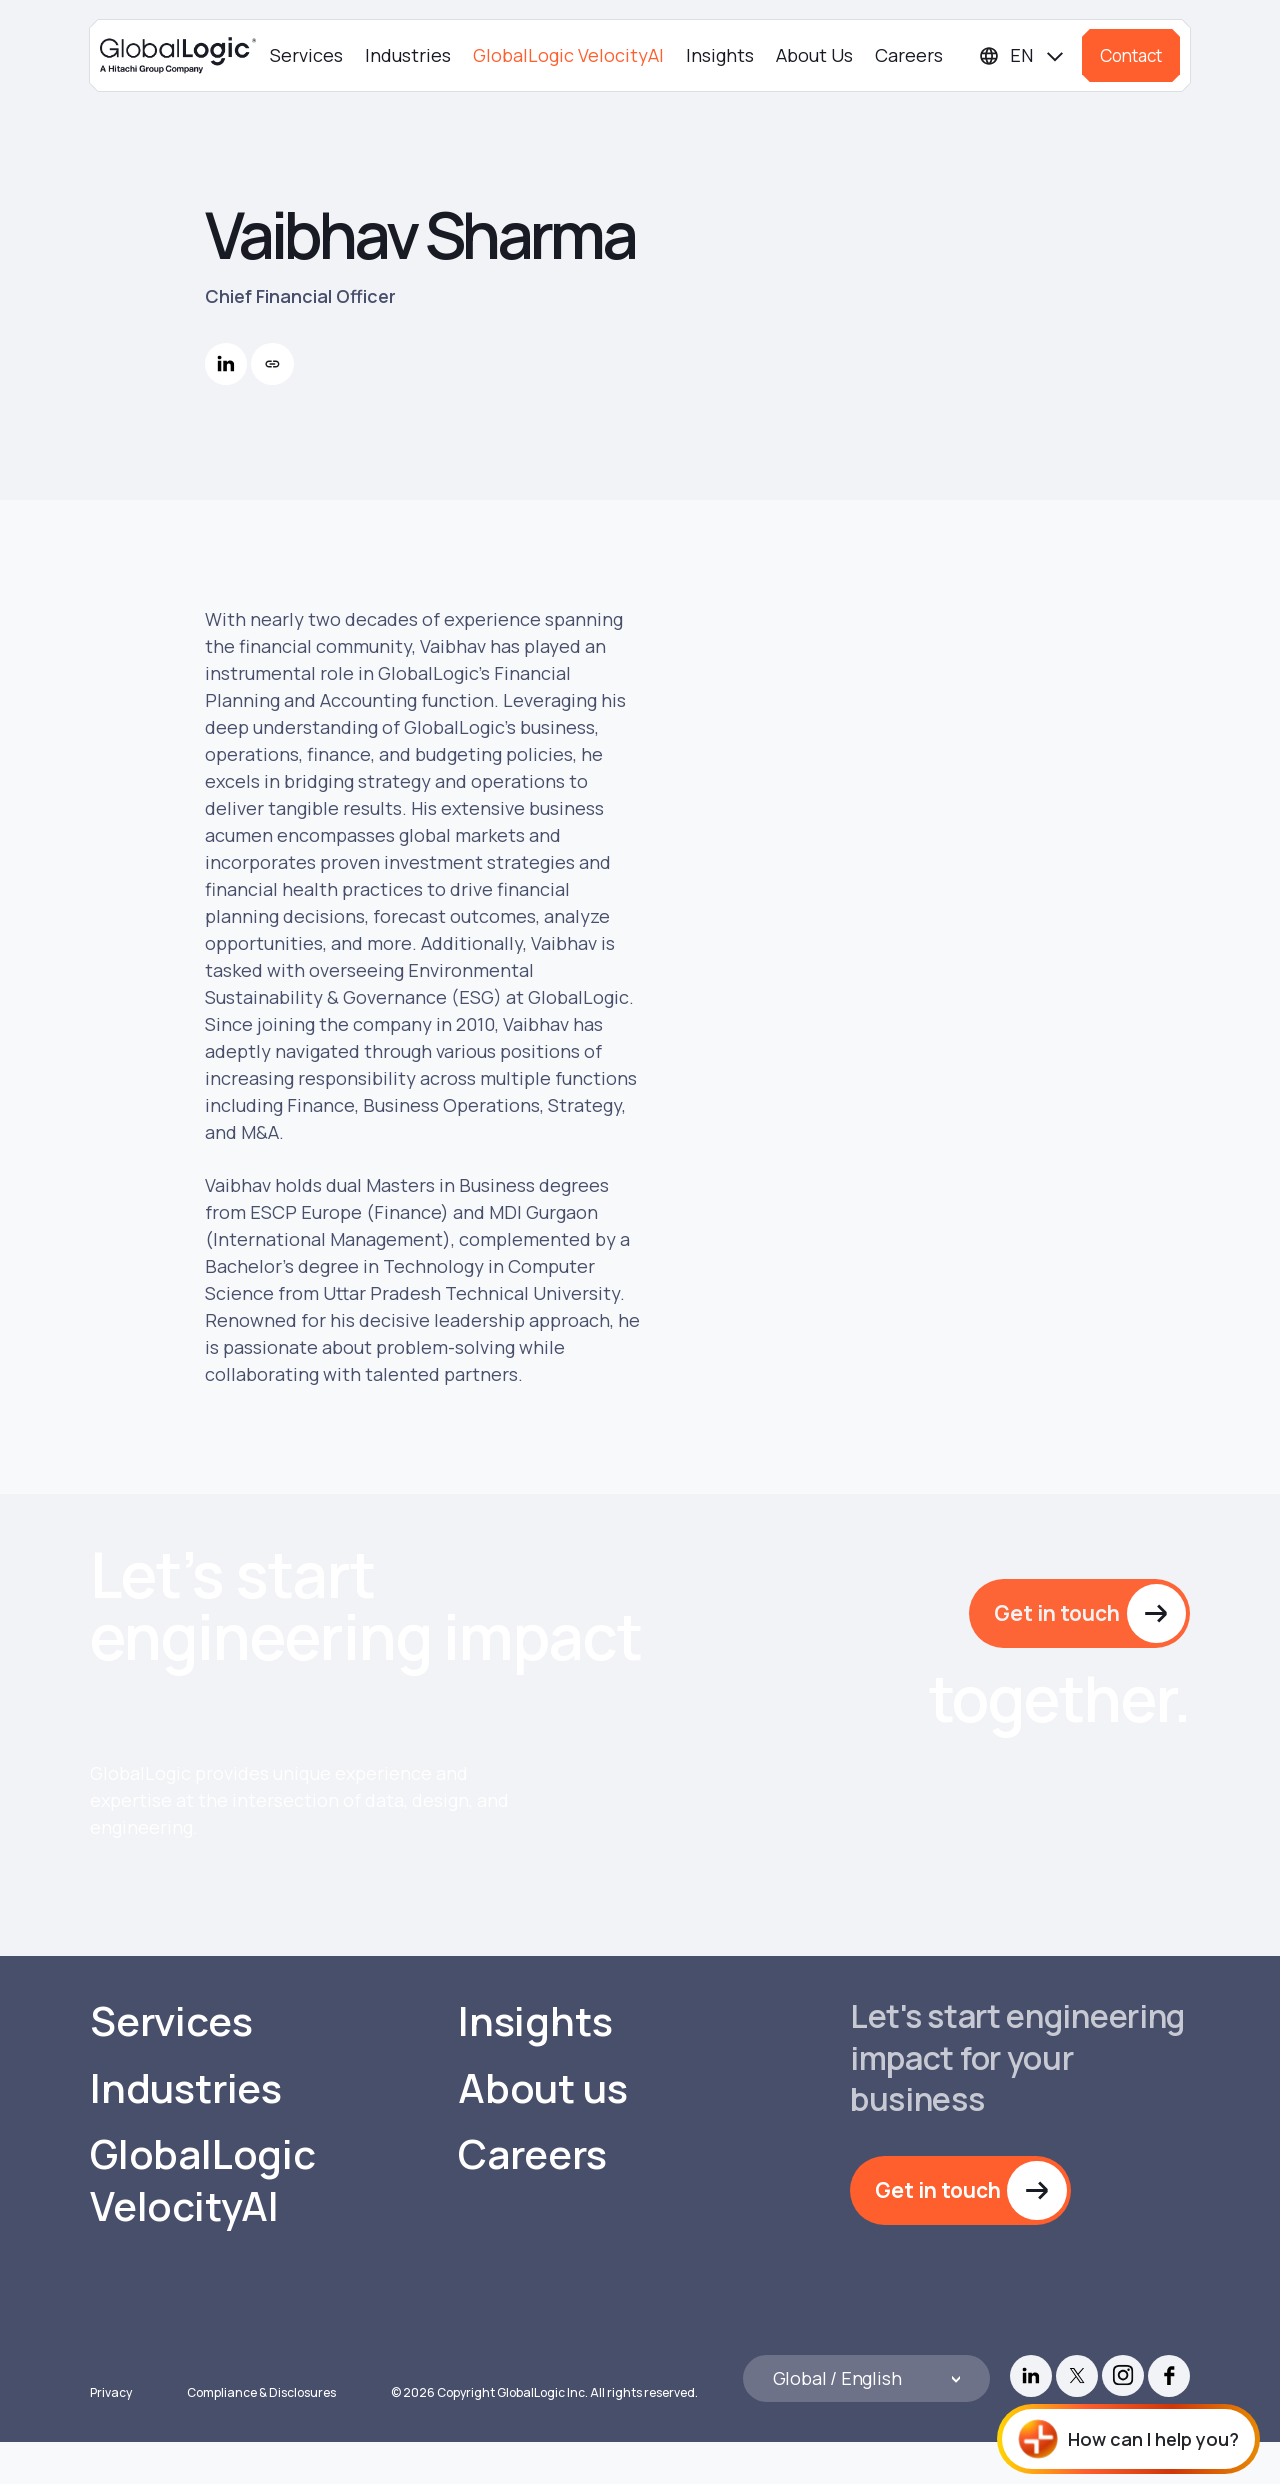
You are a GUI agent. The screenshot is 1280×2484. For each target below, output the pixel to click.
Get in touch (1057, 1613)
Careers (909, 55)
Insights (720, 55)
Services (306, 55)
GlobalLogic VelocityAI (568, 55)
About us (542, 2130)
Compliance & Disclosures (261, 2434)
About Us (814, 55)
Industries (408, 55)
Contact (1131, 55)
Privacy (111, 2434)
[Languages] (1022, 55)
